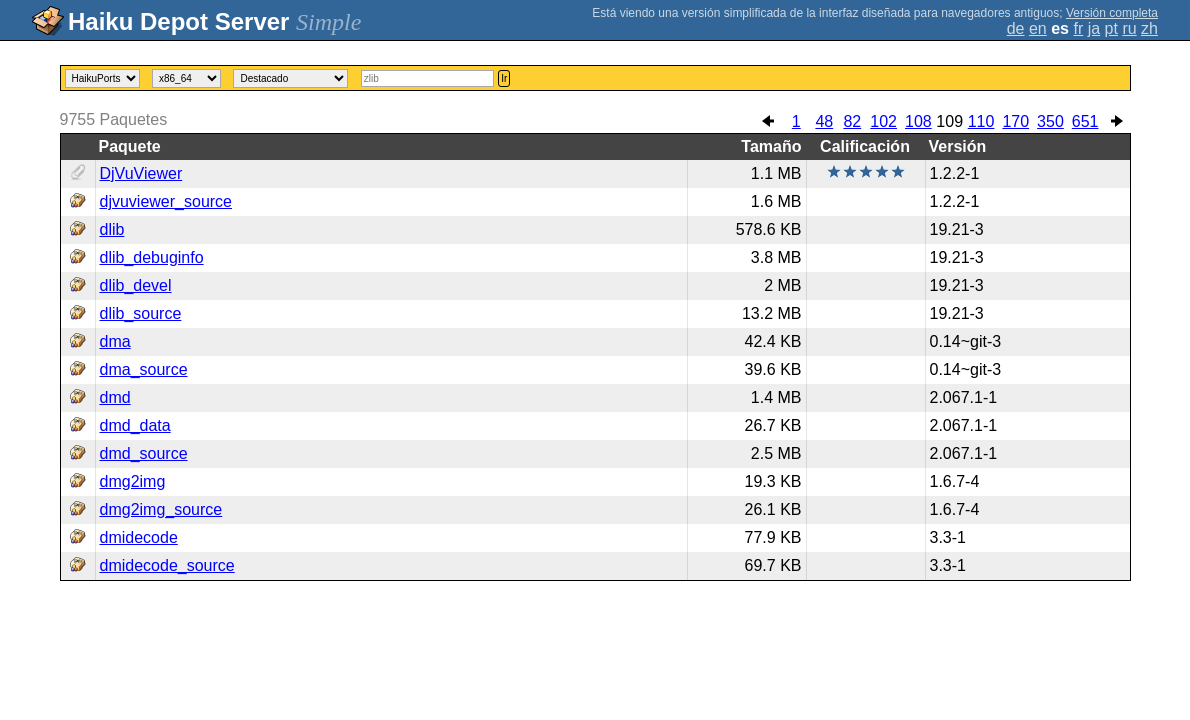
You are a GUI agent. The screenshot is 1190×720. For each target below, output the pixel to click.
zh (1149, 28)
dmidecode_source (167, 565)
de (1016, 28)
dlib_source (141, 313)
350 (1050, 121)
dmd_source (144, 453)
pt (1111, 28)
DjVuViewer (141, 173)
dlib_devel (136, 285)
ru (1129, 28)
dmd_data (135, 425)
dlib (112, 229)
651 (1085, 121)
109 (949, 121)
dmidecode (139, 537)
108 (918, 121)
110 (981, 121)
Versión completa (1112, 13)
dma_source (144, 369)
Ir (504, 78)
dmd (115, 397)
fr (1078, 28)
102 (883, 121)
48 (824, 121)
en (1038, 28)
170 (1015, 121)
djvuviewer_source (166, 201)
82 (852, 121)
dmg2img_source (161, 509)
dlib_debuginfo (152, 257)
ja (1094, 28)
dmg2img (133, 481)
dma (115, 341)
